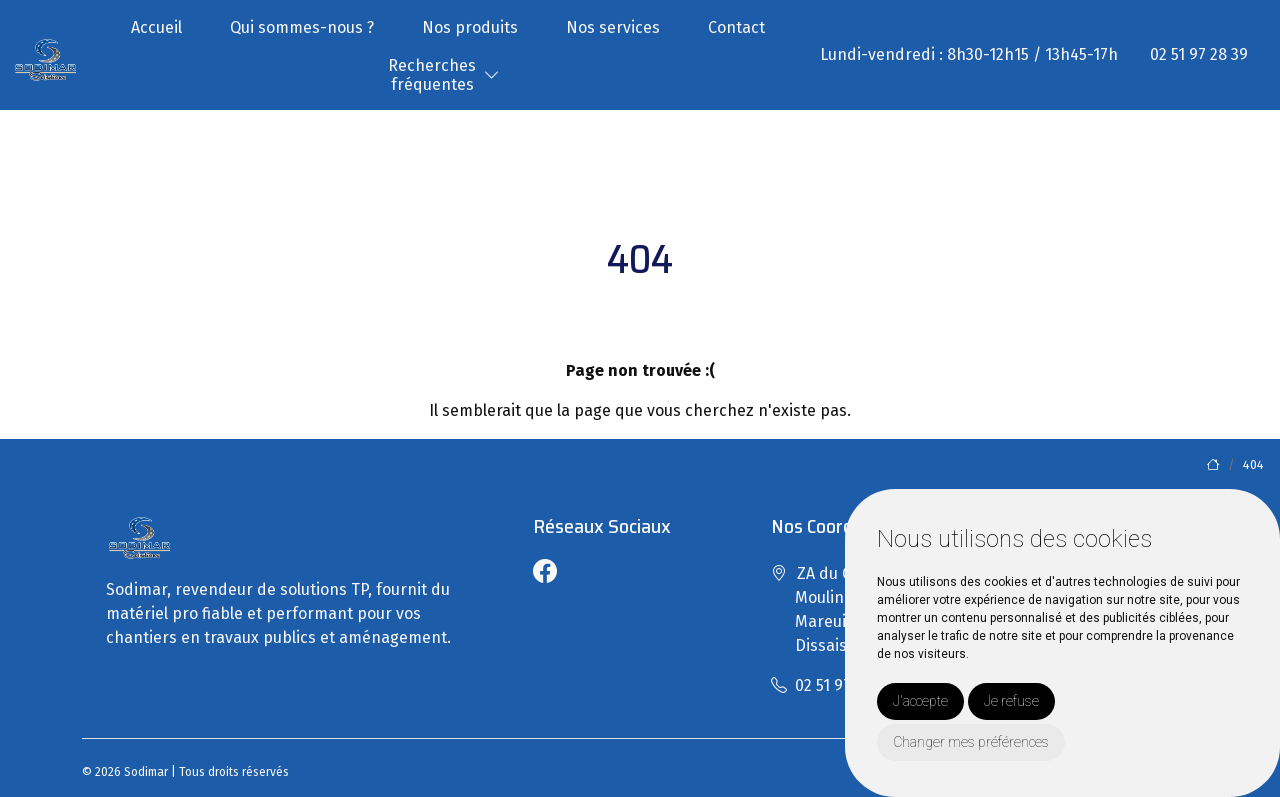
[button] (492, 75)
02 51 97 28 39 (1199, 54)
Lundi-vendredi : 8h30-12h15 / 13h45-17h (969, 54)
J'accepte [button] (920, 701)
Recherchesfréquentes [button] (432, 75)
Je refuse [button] (1011, 701)
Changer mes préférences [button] (971, 742)
